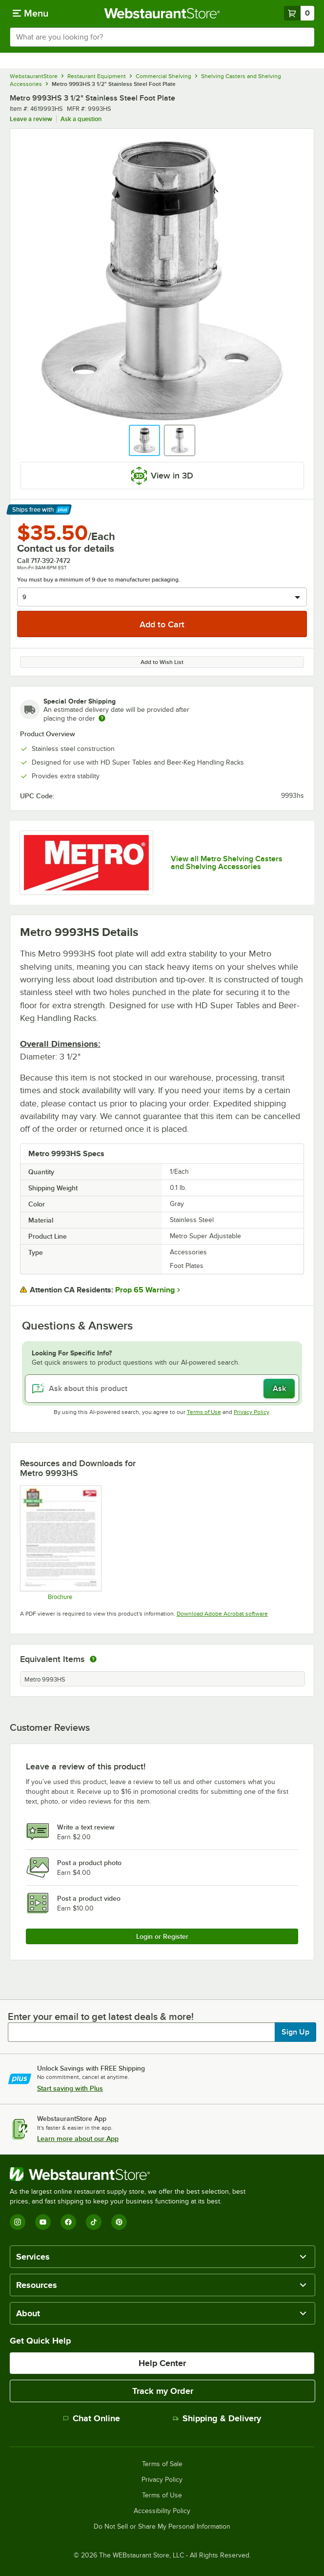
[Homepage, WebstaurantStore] (162, 13)
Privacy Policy (251, 1412)
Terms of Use (204, 1412)
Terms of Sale (162, 2464)
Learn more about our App (78, 2138)
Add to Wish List (162, 662)
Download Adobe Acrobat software (222, 1613)
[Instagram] (17, 2222)
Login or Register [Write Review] (162, 1936)
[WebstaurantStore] (132, 2174)
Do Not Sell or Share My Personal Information (162, 2526)
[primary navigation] (30, 13)
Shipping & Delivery (217, 2418)
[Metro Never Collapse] (60, 1542)
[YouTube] (43, 2222)
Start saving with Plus (70, 2088)
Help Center (162, 2363)
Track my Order (162, 2391)
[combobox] (162, 37)
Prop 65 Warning (145, 1290)
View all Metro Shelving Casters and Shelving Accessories (227, 862)
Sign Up (295, 2032)
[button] (144, 440)
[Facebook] (68, 2222)
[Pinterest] (119, 2222)
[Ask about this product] (162, 1388)
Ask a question (81, 119)
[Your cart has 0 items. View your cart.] (299, 13)
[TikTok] (93, 2222)
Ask (279, 1388)
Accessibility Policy (162, 2511)
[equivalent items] (93, 1659)
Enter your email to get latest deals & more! (101, 2016)
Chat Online (91, 2418)
